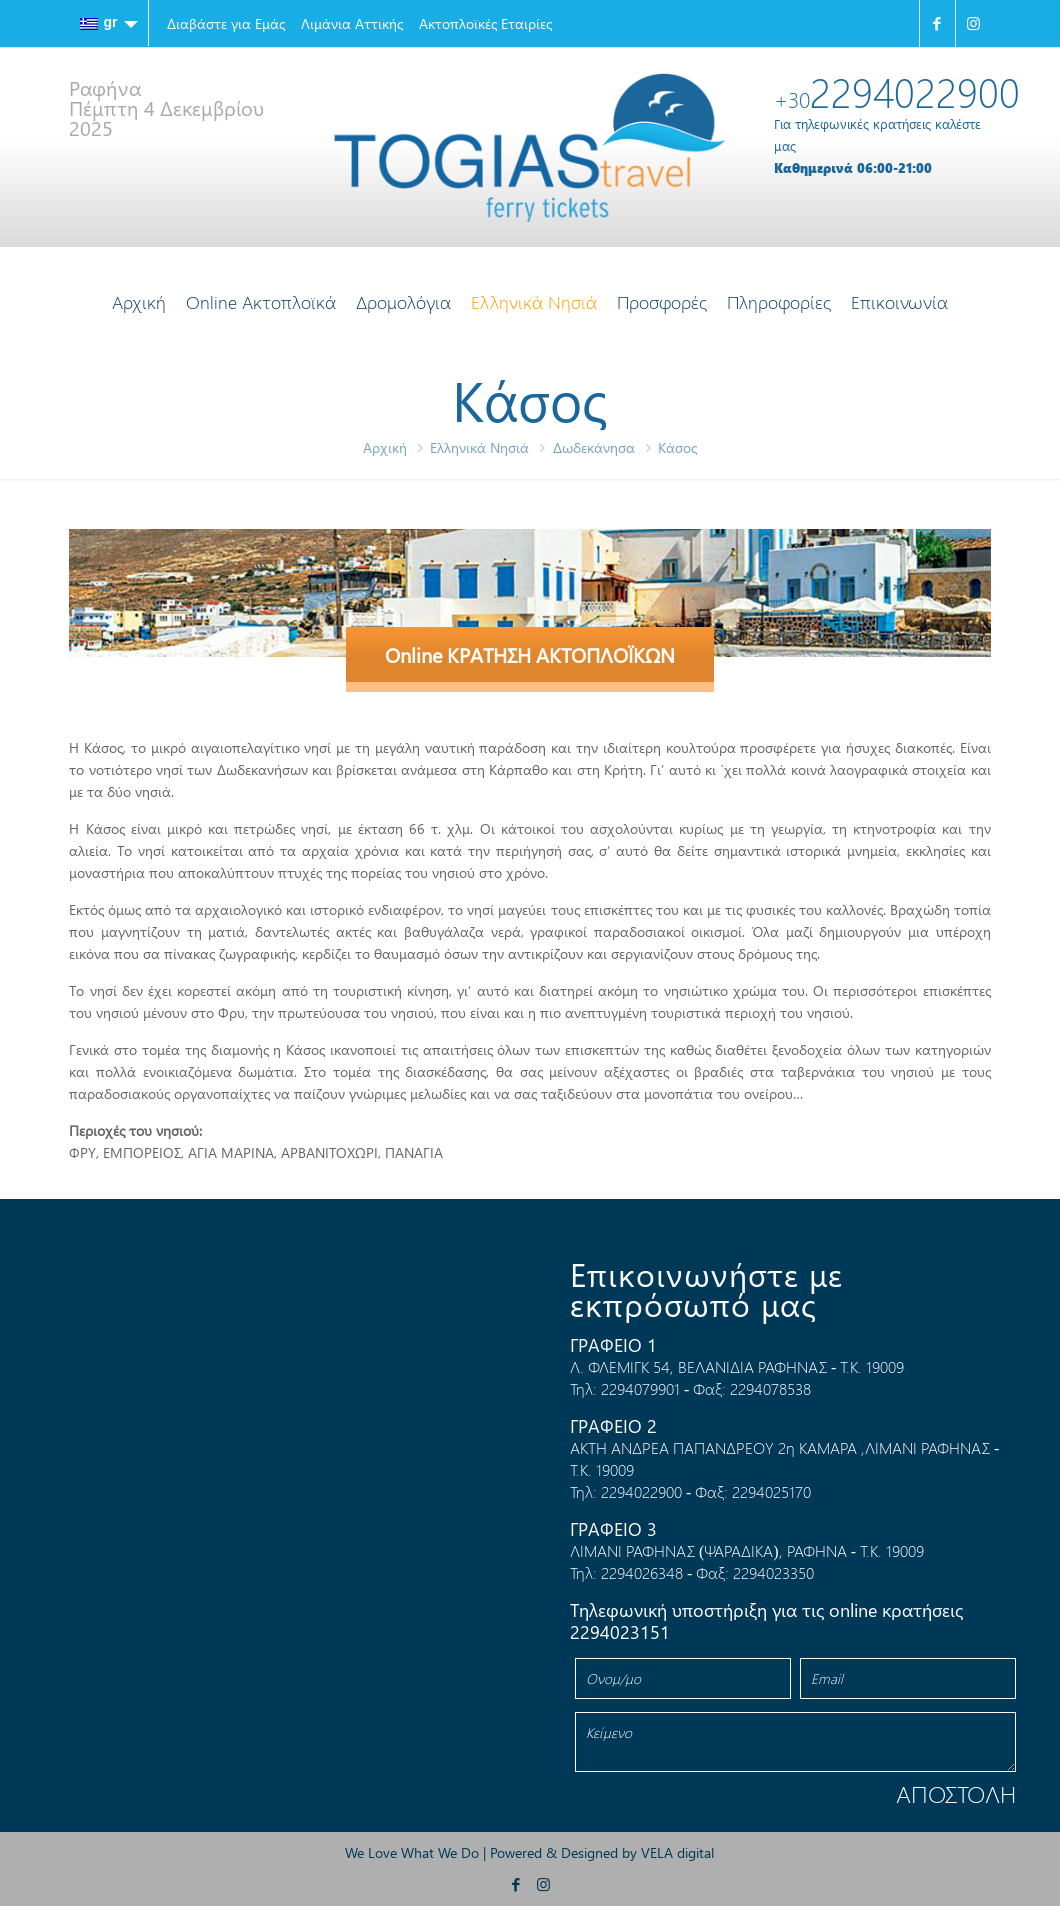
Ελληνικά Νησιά (479, 447)
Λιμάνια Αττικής (352, 23)
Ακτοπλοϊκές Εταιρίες (485, 23)
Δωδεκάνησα (594, 447)
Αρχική (385, 447)
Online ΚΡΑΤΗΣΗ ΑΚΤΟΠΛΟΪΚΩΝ (530, 654)
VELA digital (677, 1852)
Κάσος (677, 447)
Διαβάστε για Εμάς (226, 23)
